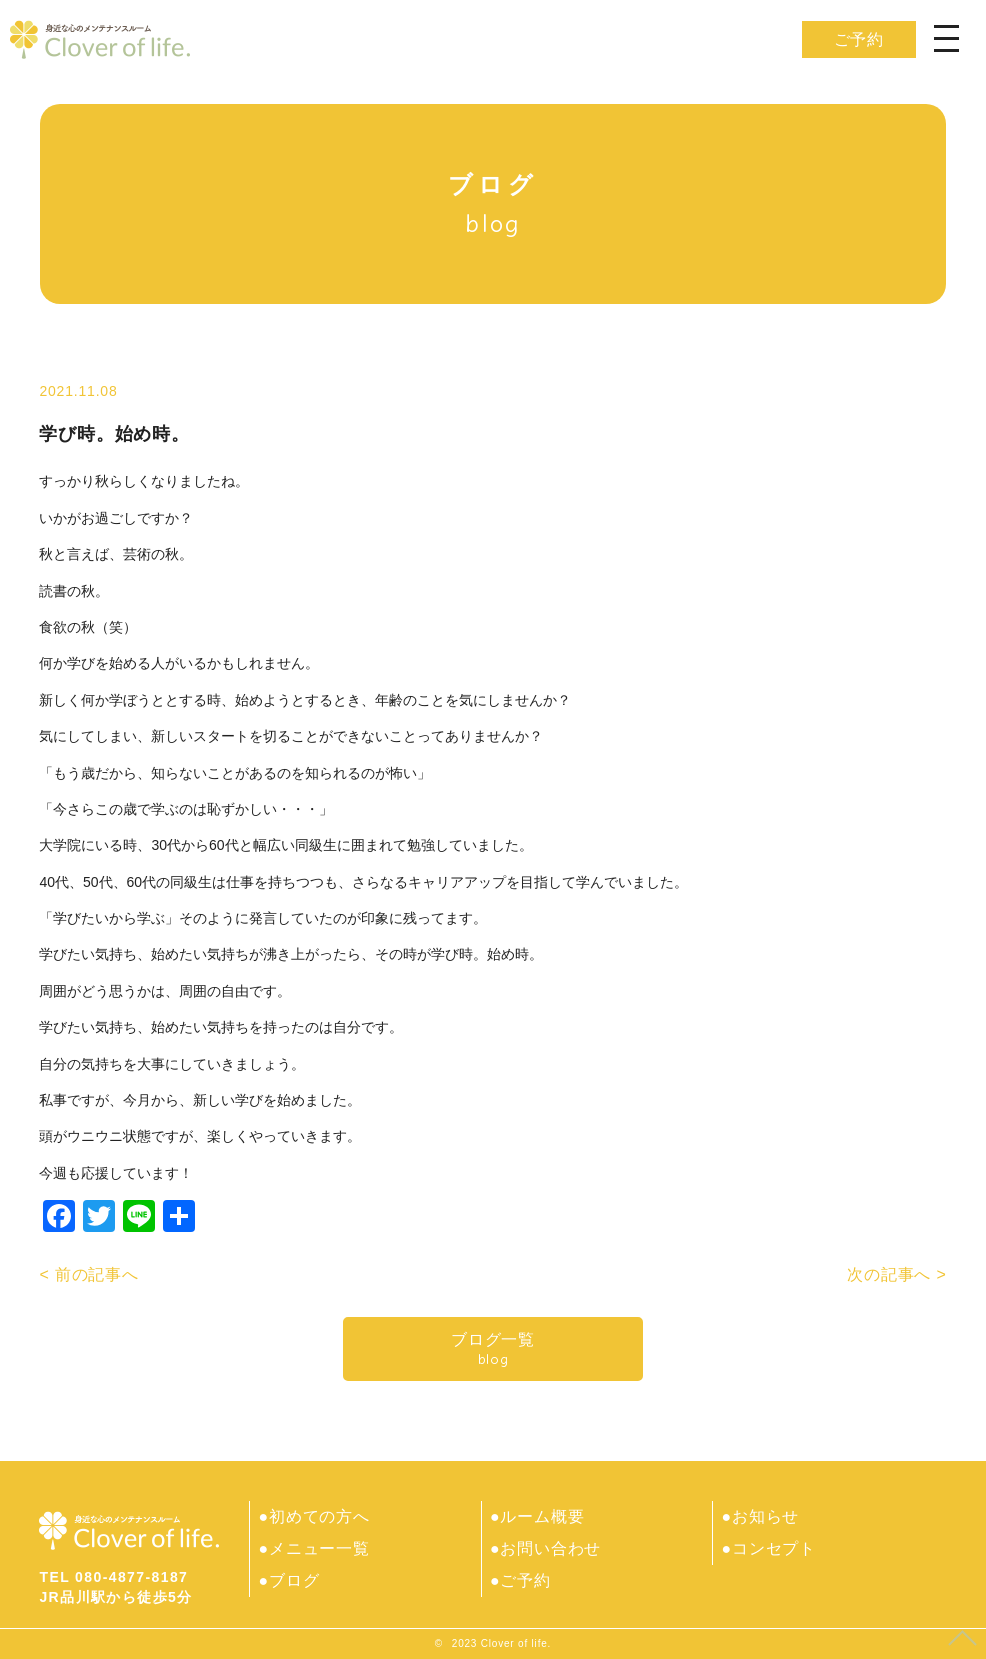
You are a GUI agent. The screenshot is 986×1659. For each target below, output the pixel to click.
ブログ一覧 (493, 1349)
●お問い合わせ (545, 1548)
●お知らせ (760, 1516)
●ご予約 (520, 1580)
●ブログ (288, 1580)
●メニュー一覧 (313, 1548)
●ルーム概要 (537, 1516)
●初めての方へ (313, 1516)
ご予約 (859, 39)
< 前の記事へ (88, 1274)
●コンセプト (768, 1548)
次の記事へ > (896, 1274)
